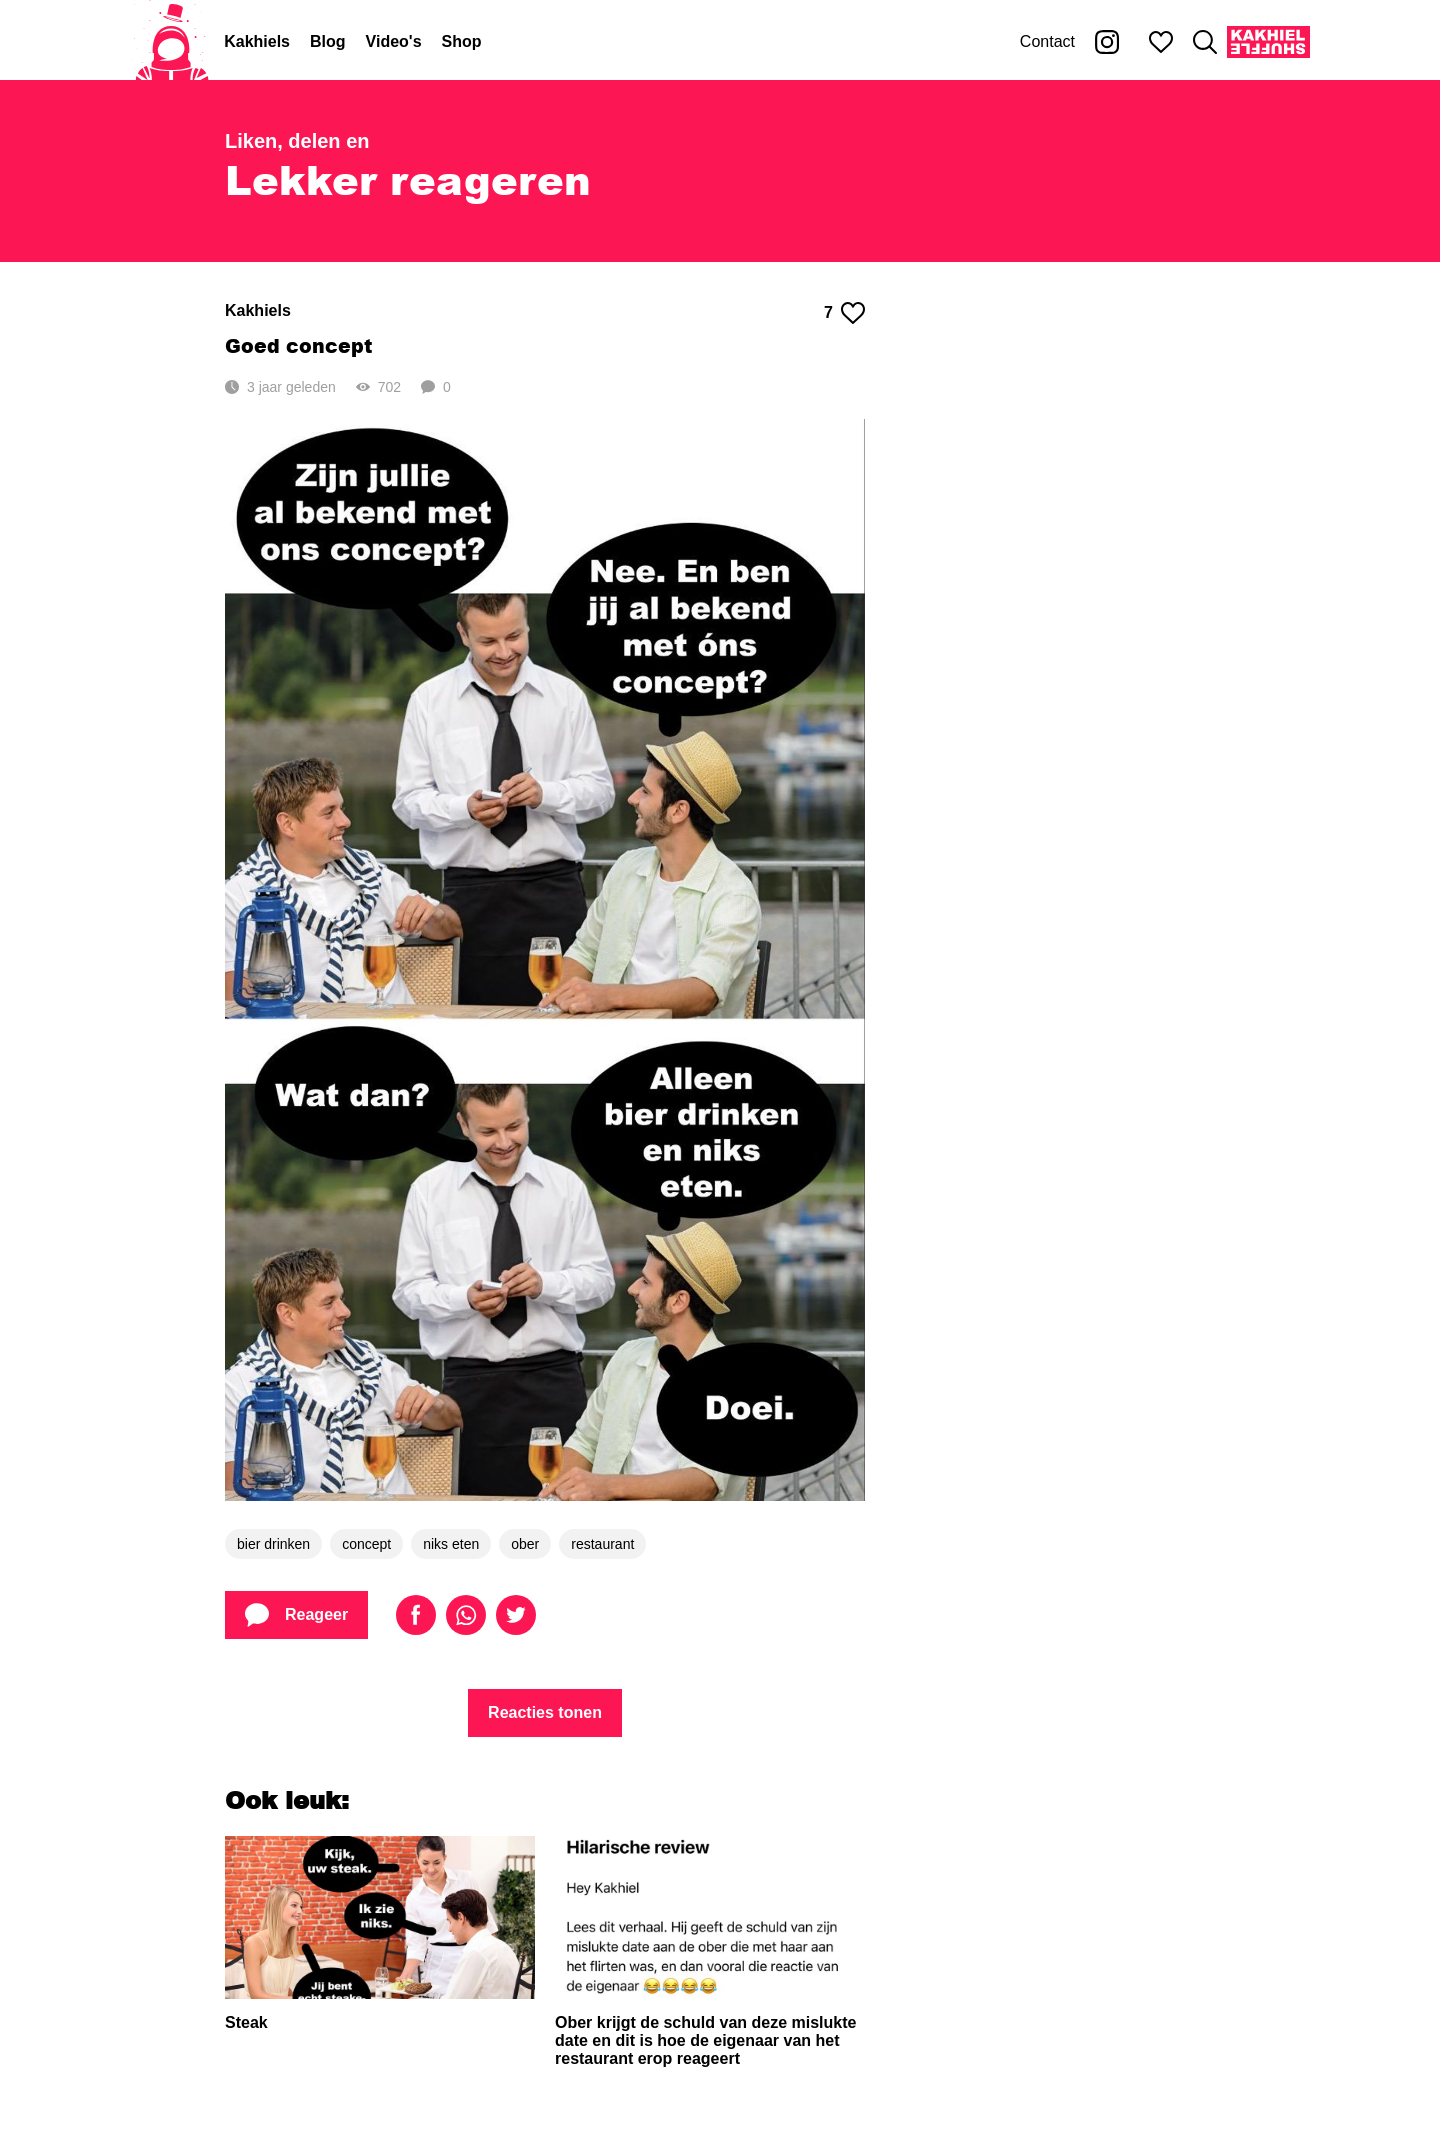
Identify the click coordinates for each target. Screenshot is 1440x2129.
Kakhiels (257, 41)
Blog (328, 41)
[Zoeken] (1205, 42)
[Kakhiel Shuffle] (1268, 42)
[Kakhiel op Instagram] (1107, 42)
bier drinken (273, 1544)
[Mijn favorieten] (1161, 42)
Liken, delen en (297, 141)
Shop (462, 41)
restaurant (602, 1544)
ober (525, 1544)
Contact (1047, 41)
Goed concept (298, 345)
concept (366, 1544)
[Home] (172, 42)
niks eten (451, 1544)
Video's (394, 41)
